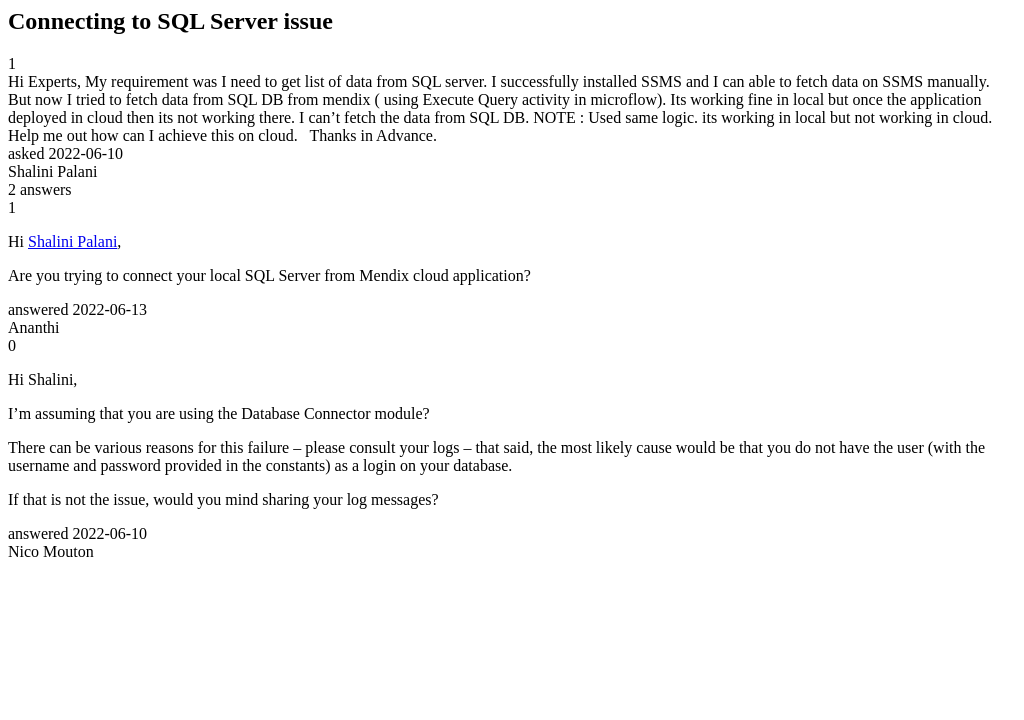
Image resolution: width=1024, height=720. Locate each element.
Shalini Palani (72, 241)
